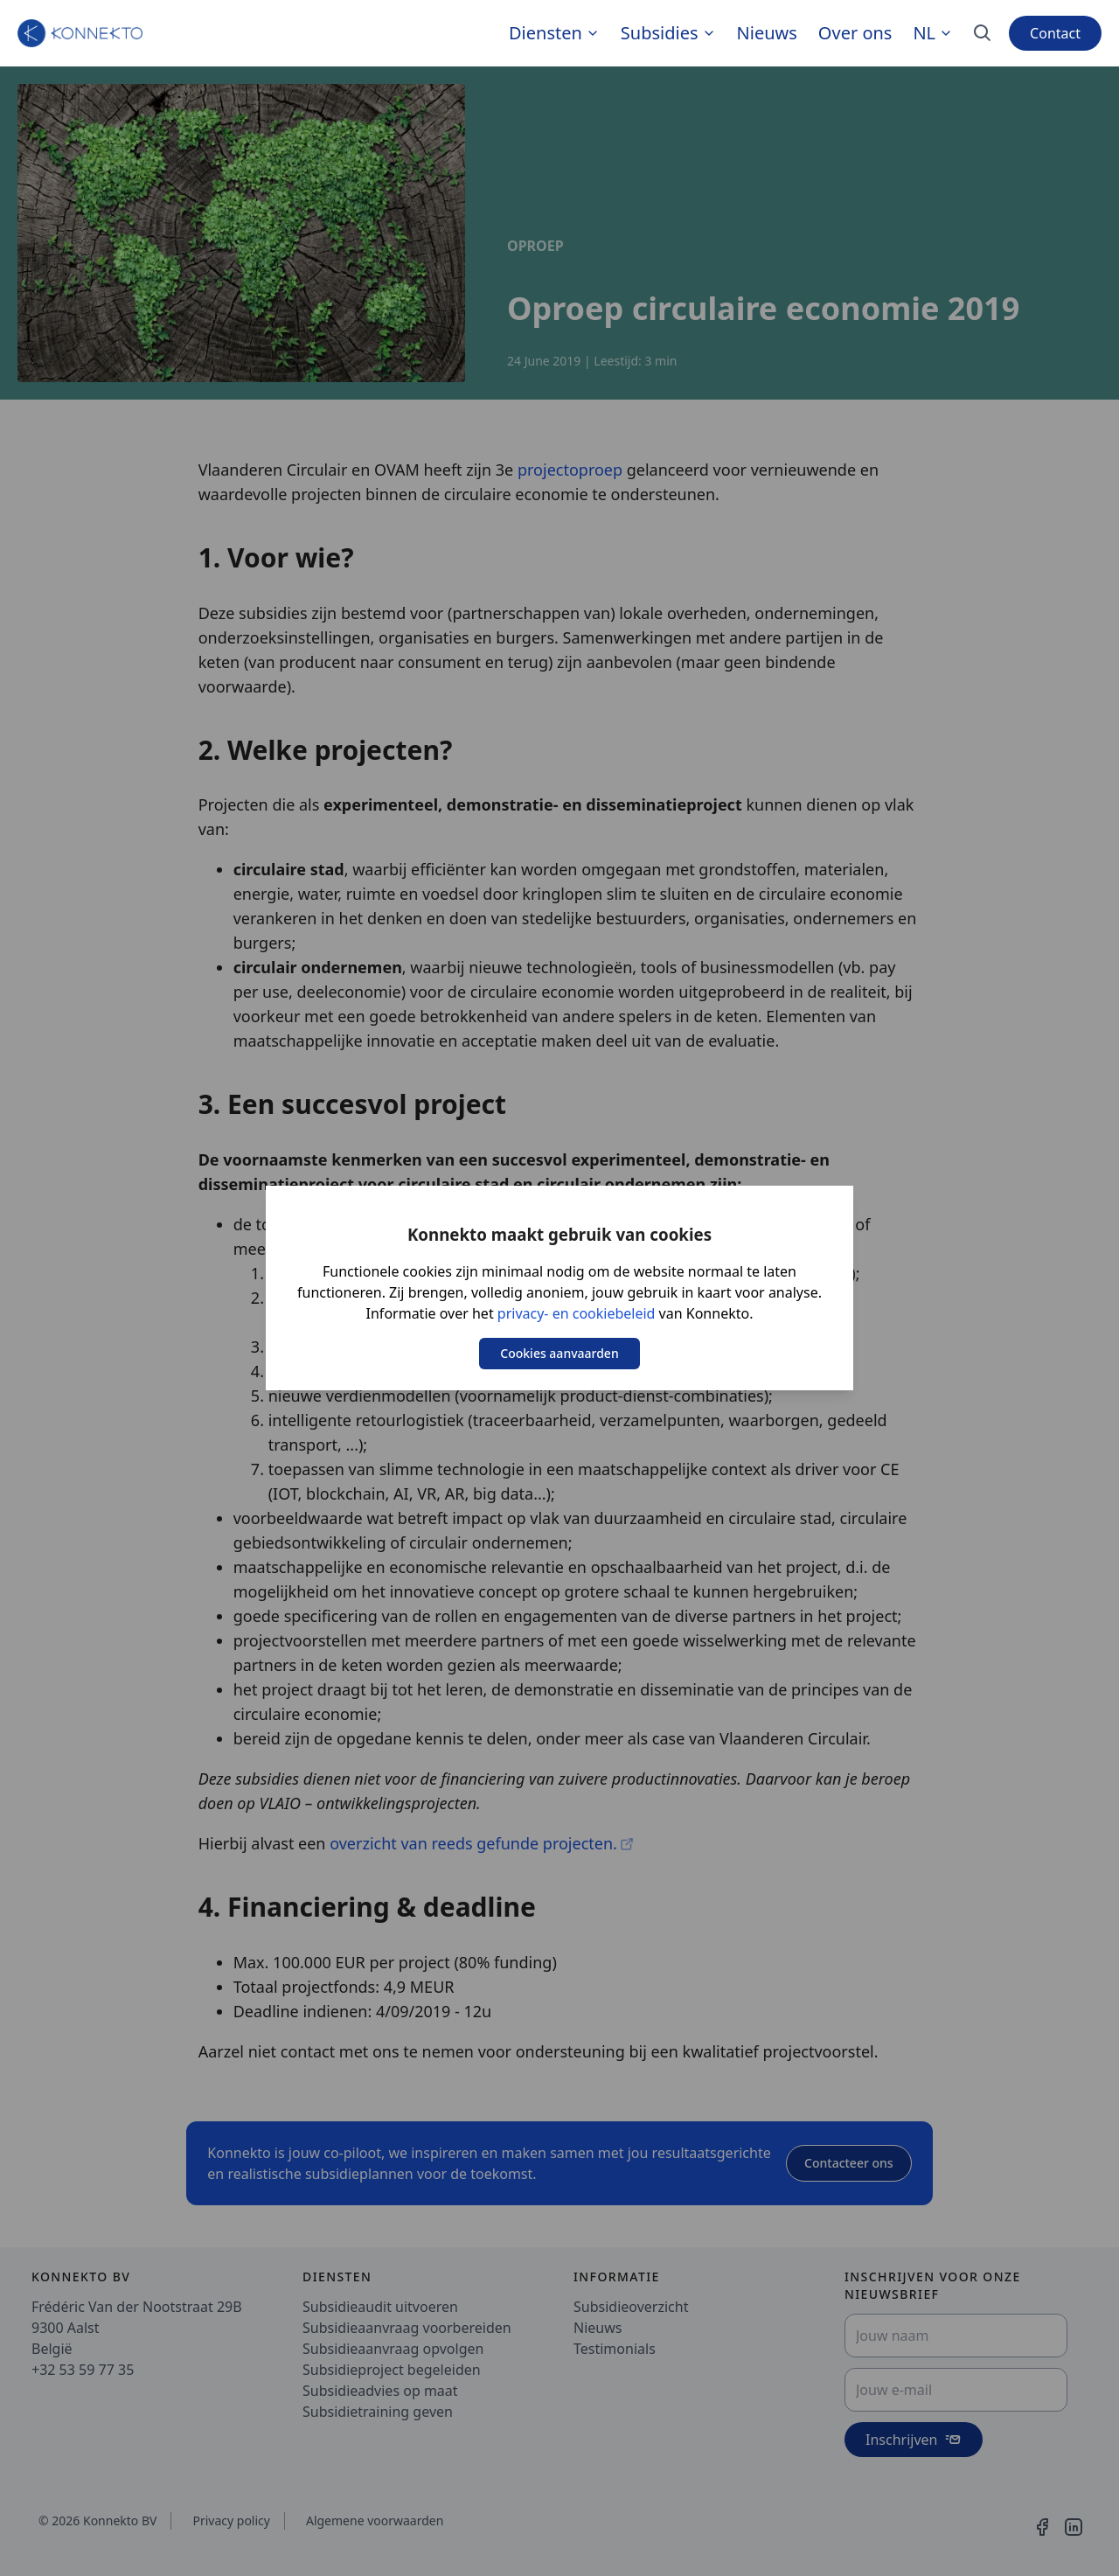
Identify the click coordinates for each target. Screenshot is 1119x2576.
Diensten (545, 33)
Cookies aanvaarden (559, 1353)
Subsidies (660, 33)
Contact (1055, 33)
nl (933, 33)
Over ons (855, 33)
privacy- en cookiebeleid (576, 1313)
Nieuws (767, 33)
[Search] (982, 33)
